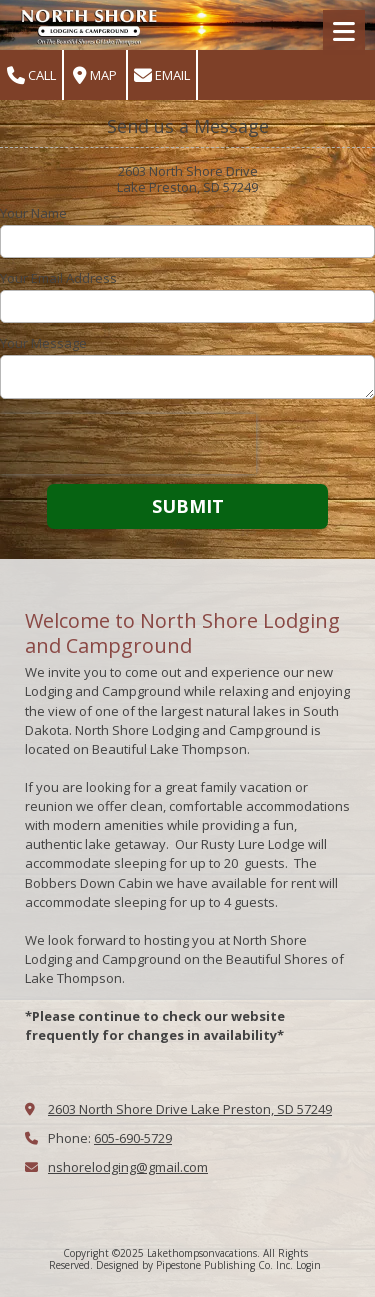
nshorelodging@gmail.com (128, 1167)
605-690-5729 (133, 1138)
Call (31, 75)
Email (162, 75)
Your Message (43, 343)
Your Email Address (58, 278)
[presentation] (128, 444)
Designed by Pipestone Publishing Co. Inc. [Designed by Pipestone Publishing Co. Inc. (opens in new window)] (194, 1265)
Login (308, 1265)
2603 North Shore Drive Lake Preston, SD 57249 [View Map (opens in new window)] (190, 1109)
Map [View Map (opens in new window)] (95, 75)
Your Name (33, 213)
